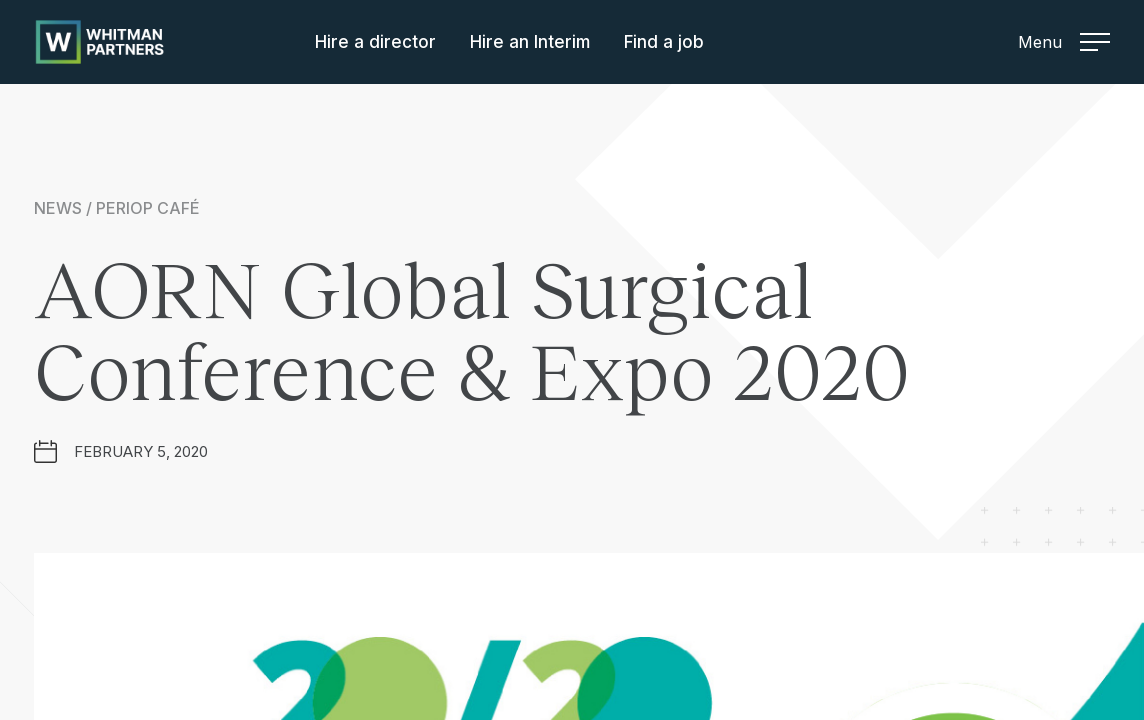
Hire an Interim (530, 42)
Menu (1064, 42)
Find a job (664, 42)
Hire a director (375, 42)
